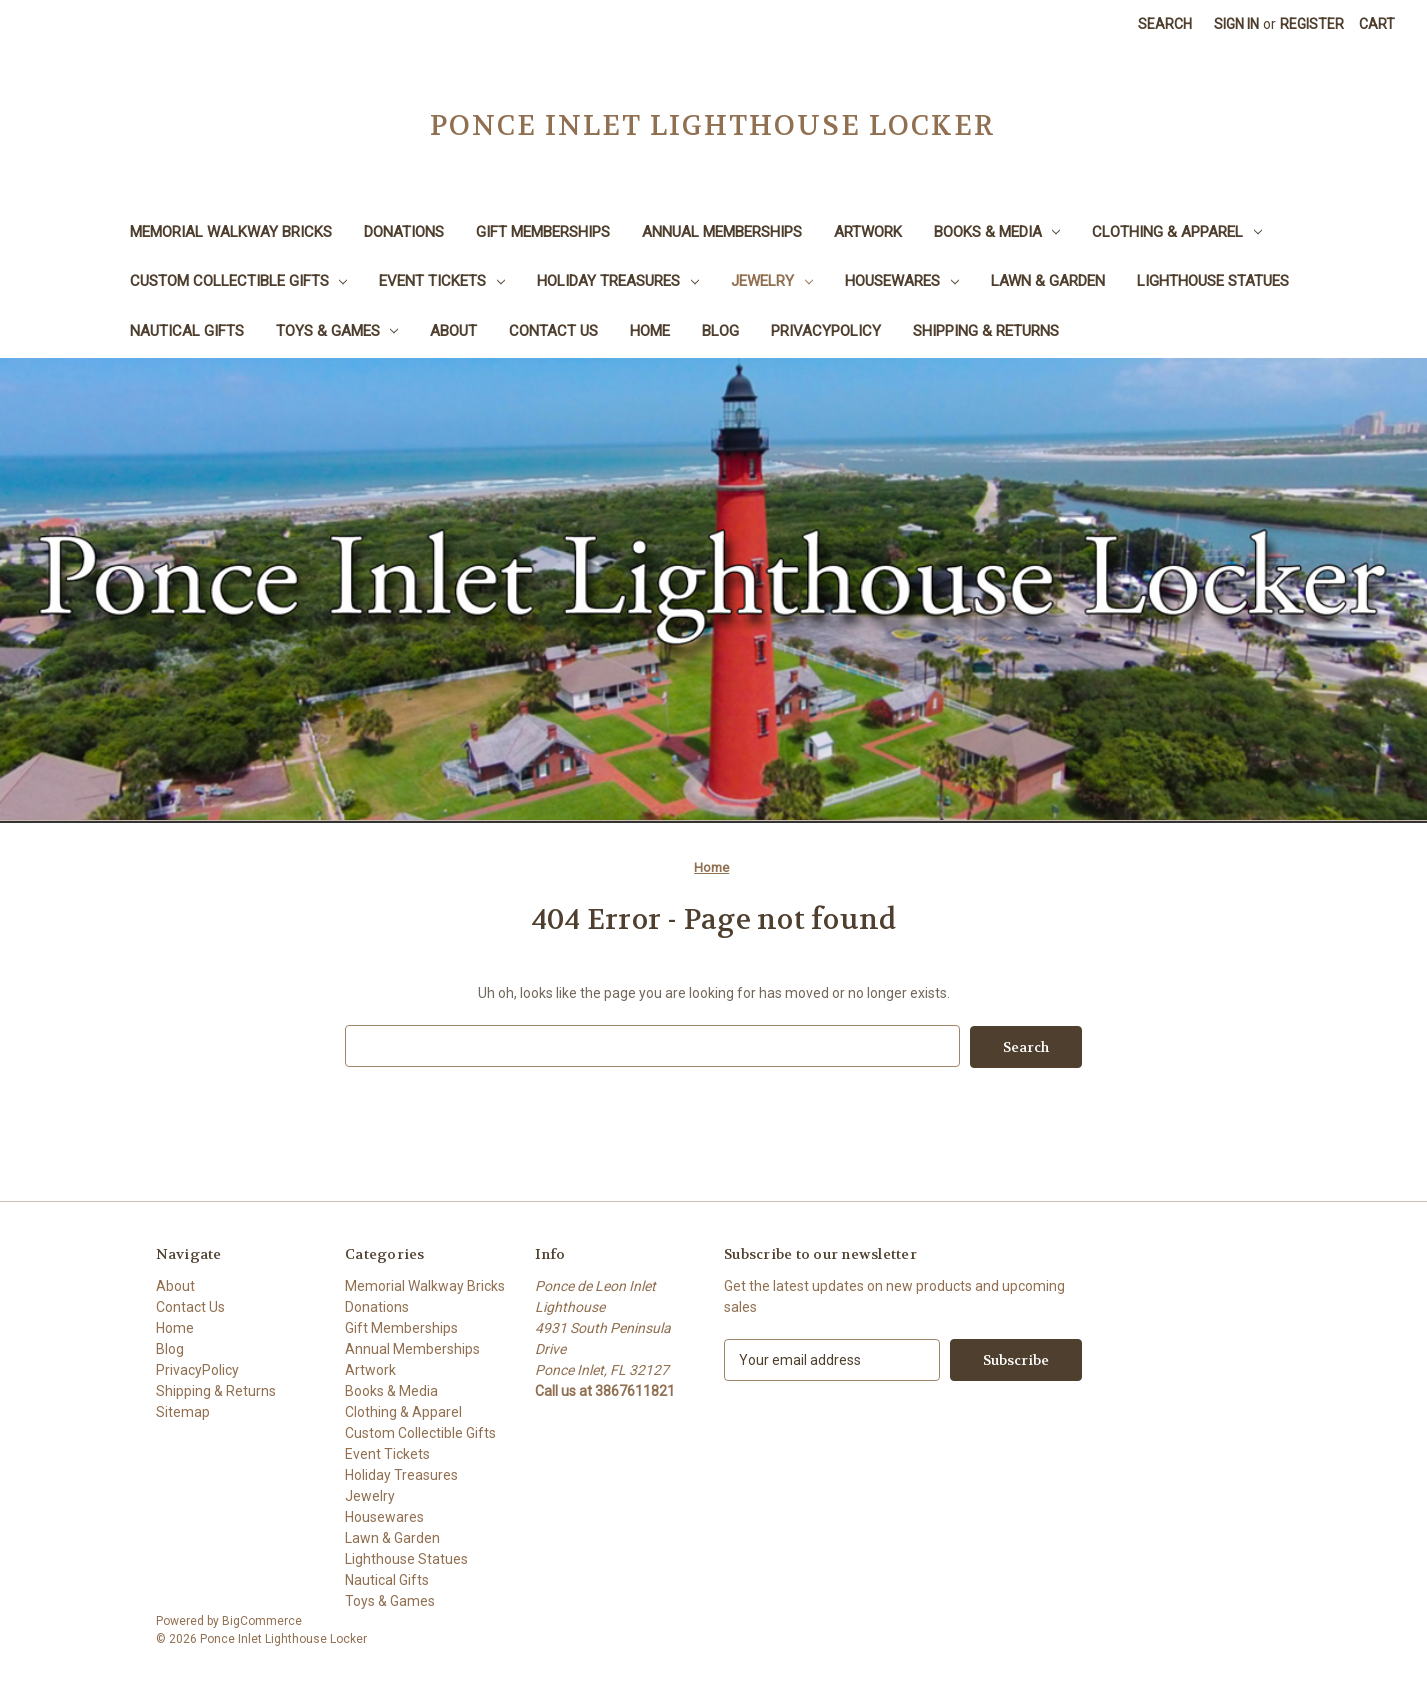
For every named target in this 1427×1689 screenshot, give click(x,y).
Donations (404, 232)
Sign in (1236, 24)
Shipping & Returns (986, 331)
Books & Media (997, 232)
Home (650, 331)
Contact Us (553, 331)
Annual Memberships (722, 232)
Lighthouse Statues (1213, 281)
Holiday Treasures (618, 281)
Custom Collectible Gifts (239, 281)
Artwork (868, 232)
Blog (720, 331)
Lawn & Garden (1048, 281)
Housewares (902, 281)
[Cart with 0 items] (1377, 24)
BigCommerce (262, 1620)
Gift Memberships (543, 232)
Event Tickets (442, 281)
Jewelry (772, 281)
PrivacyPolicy (826, 331)
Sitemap (183, 1411)
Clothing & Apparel (1177, 232)
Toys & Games (337, 331)
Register (1312, 24)
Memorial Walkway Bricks (231, 232)
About (453, 331)
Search (1165, 24)
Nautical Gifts (187, 331)
